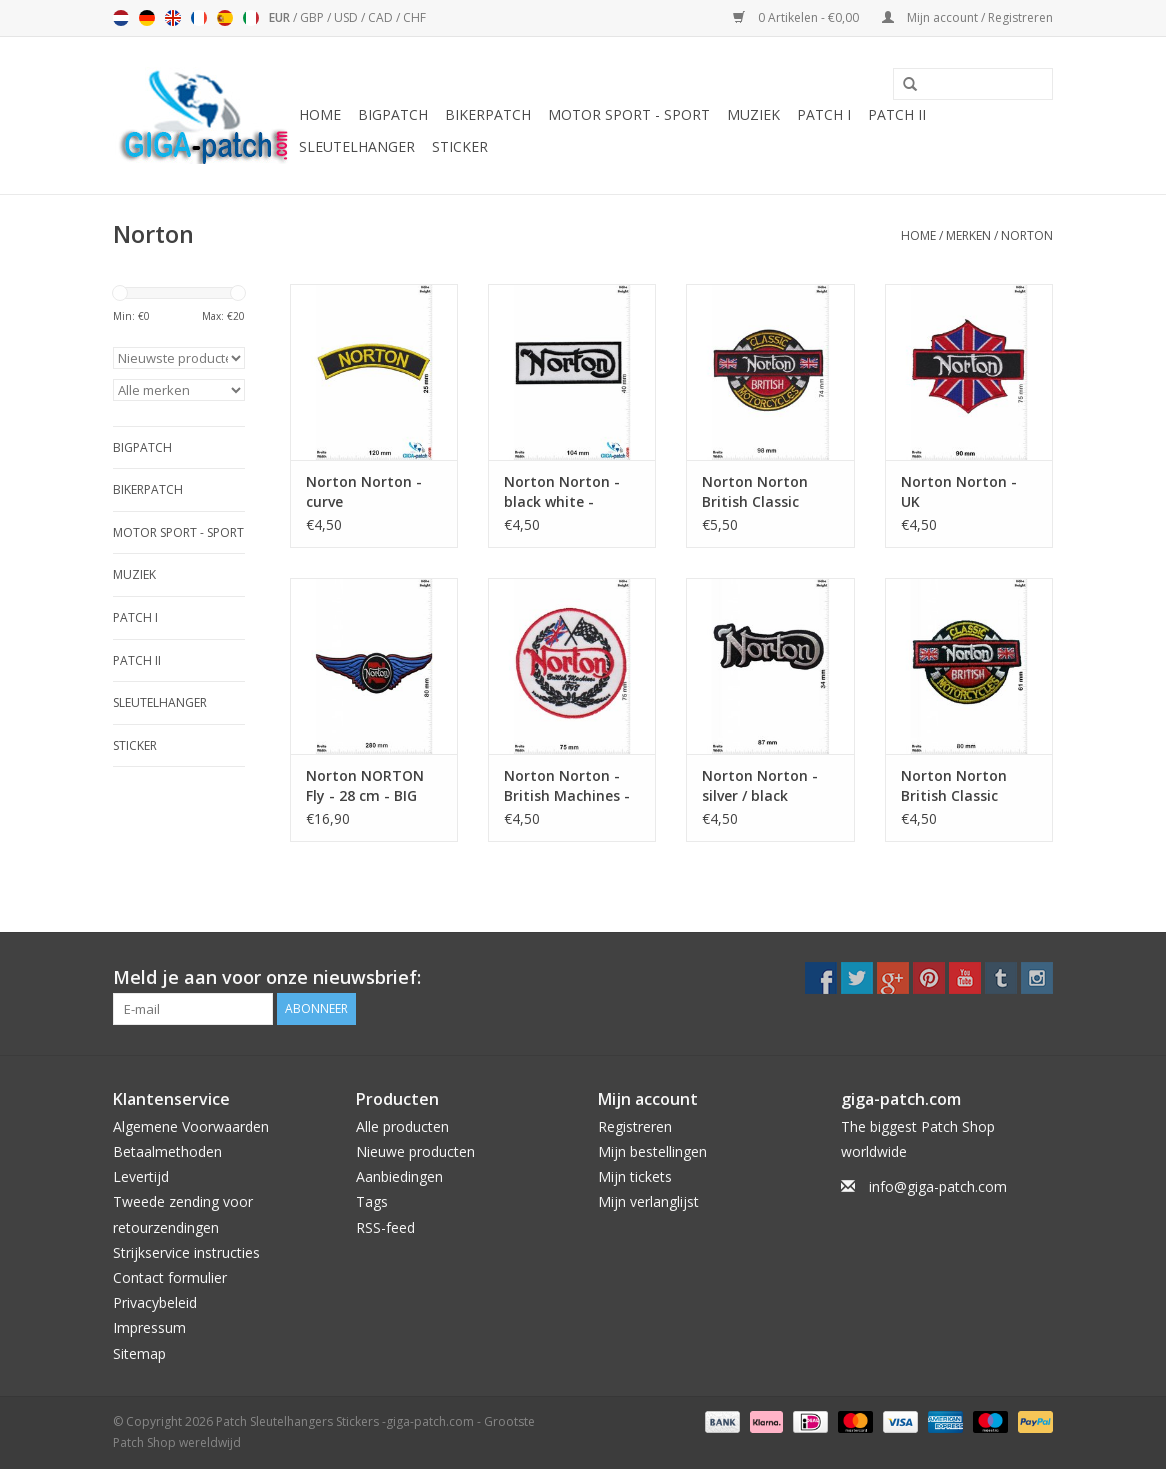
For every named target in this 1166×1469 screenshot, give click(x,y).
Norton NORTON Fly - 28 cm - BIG (365, 785)
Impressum (149, 1327)
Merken (968, 235)
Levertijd (141, 1176)
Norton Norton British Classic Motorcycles (954, 786)
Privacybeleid (155, 1302)
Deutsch (147, 18)
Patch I (824, 114)
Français (199, 18)
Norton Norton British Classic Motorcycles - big (762, 492)
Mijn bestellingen (652, 1151)
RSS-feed (385, 1227)
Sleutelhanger (357, 146)
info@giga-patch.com (938, 1186)
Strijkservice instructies (186, 1252)
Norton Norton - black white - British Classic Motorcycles (562, 492)
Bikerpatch (488, 114)
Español (225, 18)
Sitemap (139, 1353)
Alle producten (402, 1126)
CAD (382, 17)
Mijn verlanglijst (648, 1201)
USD (347, 17)
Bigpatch (393, 114)
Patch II (897, 114)
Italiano (251, 18)
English (173, 18)
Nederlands (121, 18)
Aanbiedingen (399, 1176)
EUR (281, 17)
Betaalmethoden (167, 1151)
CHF (414, 17)
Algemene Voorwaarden (191, 1126)
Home (320, 114)
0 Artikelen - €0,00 (797, 17)
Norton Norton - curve (364, 491)
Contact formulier (170, 1277)
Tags (372, 1201)
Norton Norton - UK (959, 491)
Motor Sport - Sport (629, 114)
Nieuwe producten (415, 1151)
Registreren (635, 1126)
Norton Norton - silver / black (760, 785)
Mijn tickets (635, 1176)
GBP (313, 17)
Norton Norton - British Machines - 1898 (567, 786)
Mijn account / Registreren (967, 17)
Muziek (753, 114)
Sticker (460, 146)
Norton (1027, 235)
